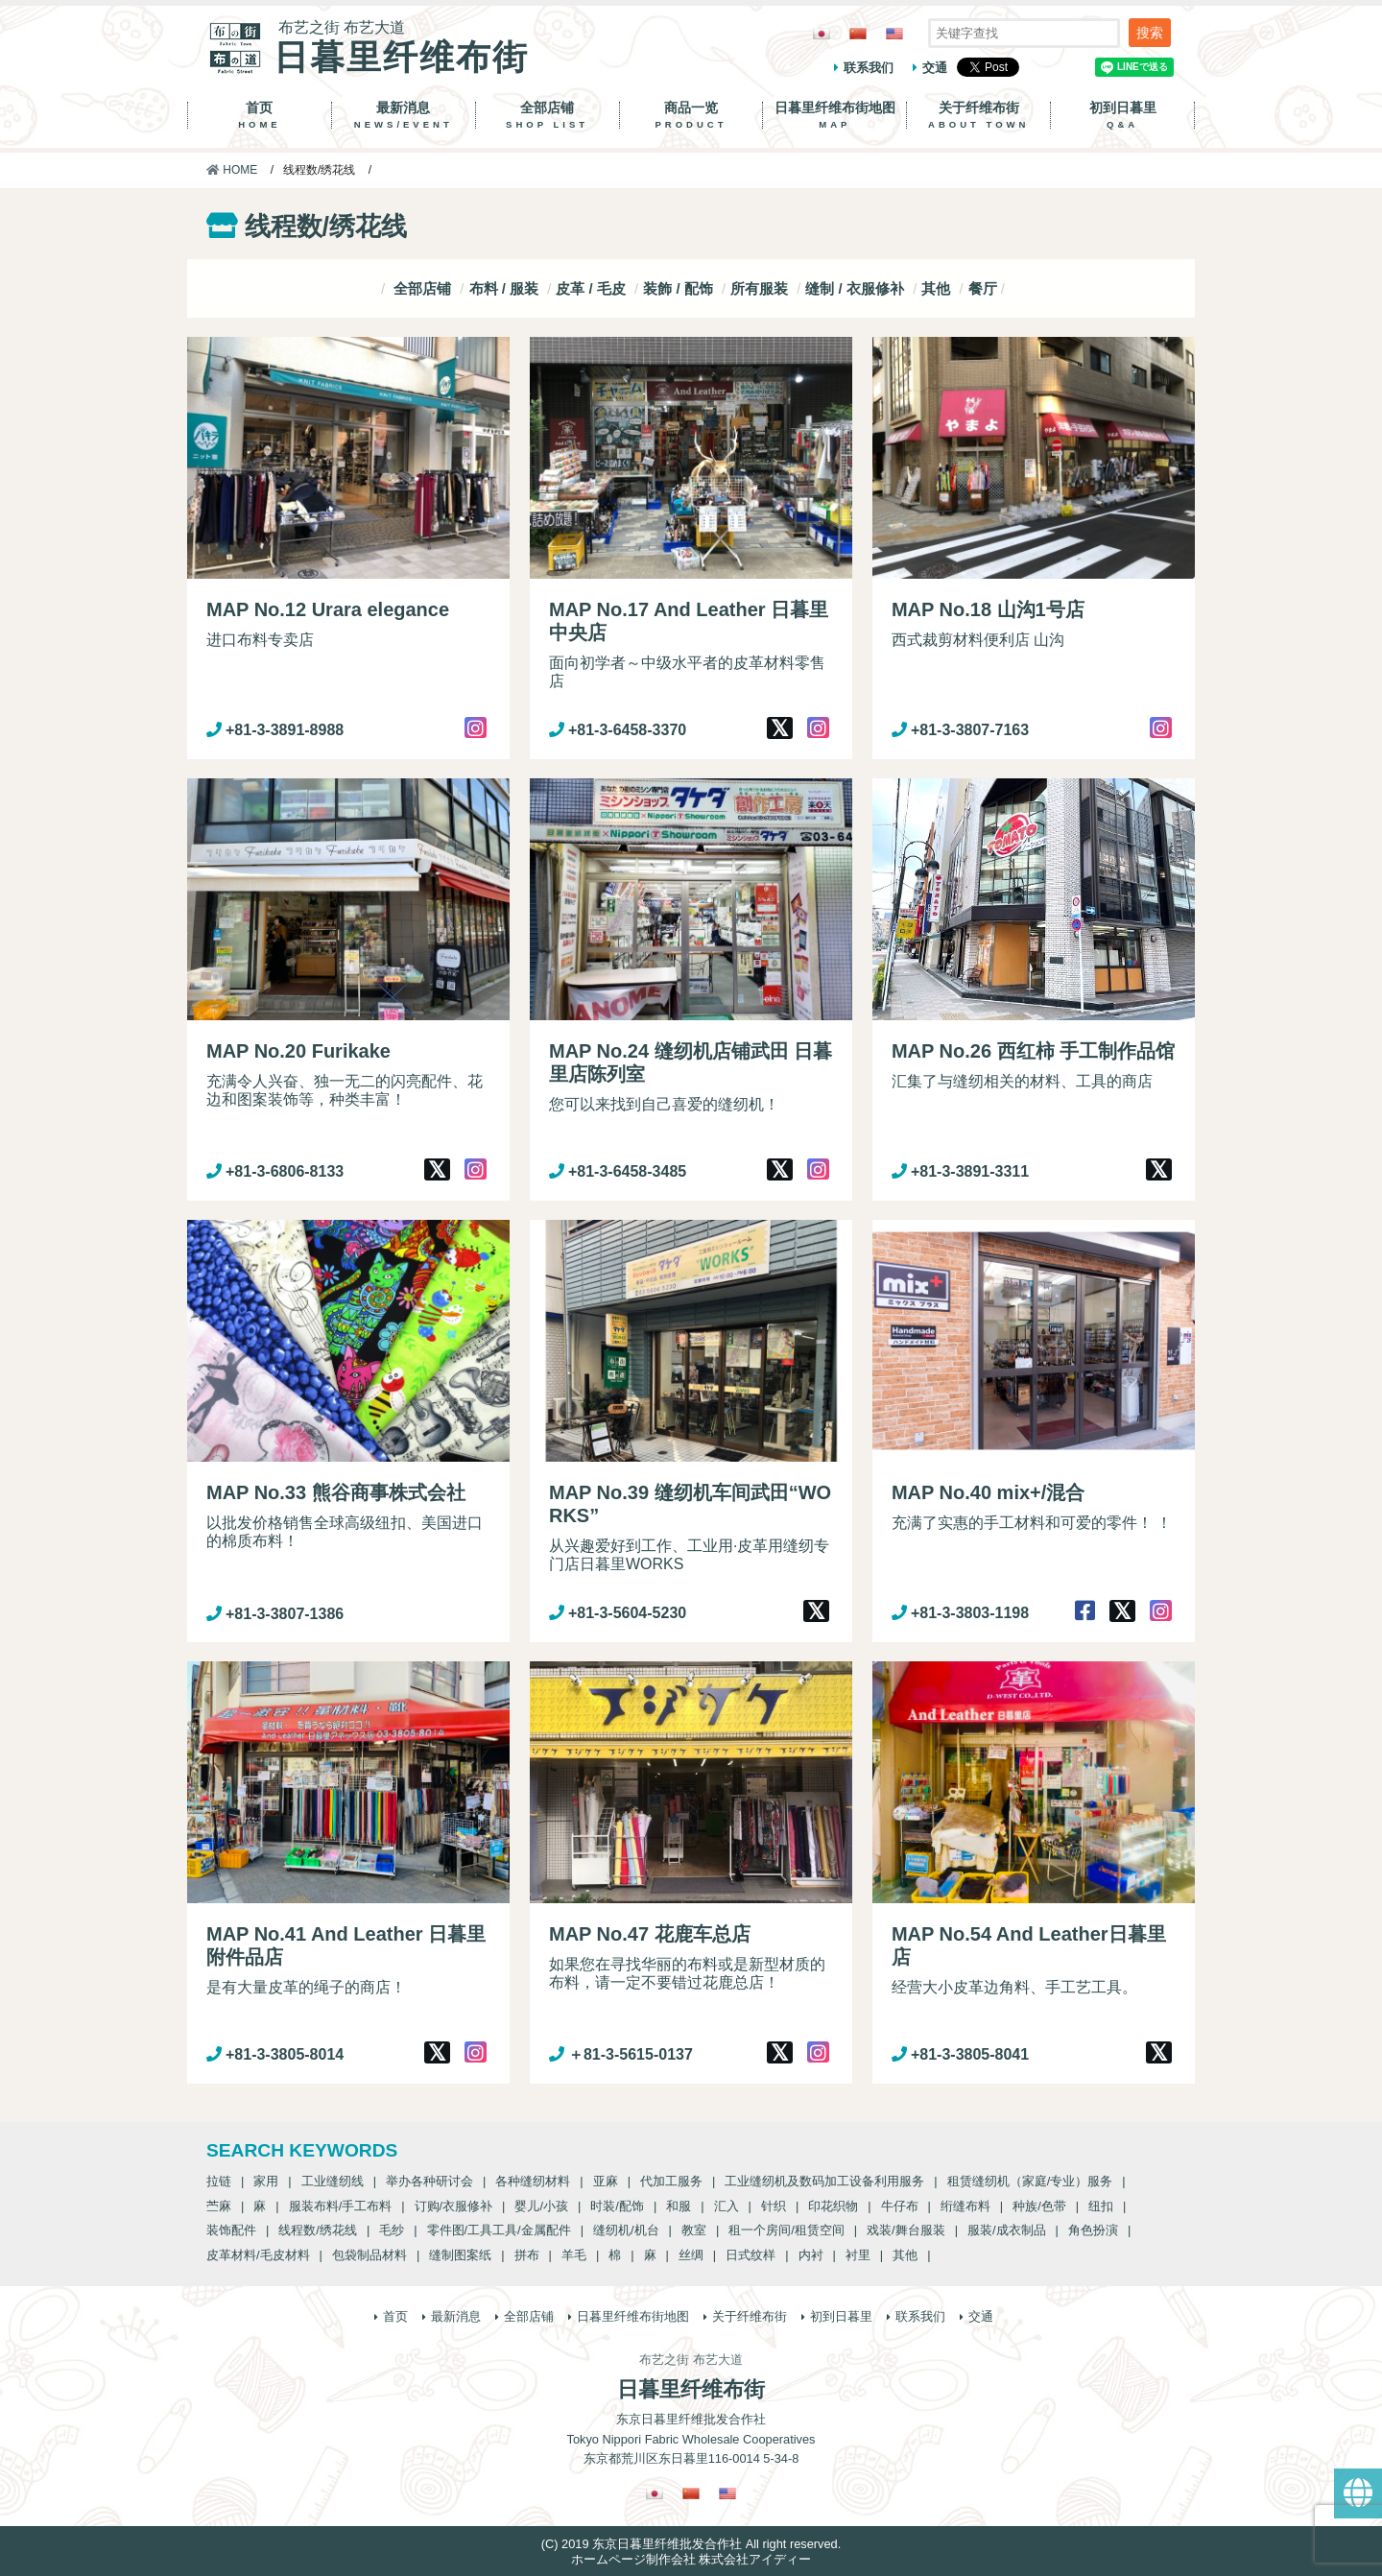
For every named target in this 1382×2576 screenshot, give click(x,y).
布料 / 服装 (504, 288)
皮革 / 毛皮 (591, 288)
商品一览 (691, 115)
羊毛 (573, 2255)
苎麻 (218, 2206)
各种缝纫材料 (532, 2181)
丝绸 (691, 2255)
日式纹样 (750, 2255)
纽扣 (1100, 2206)
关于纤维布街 (978, 115)
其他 (935, 288)
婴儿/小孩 (541, 2206)
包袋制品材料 (369, 2255)
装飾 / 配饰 (678, 288)
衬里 (858, 2255)
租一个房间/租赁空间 (786, 2230)
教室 (693, 2230)
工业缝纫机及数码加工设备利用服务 (824, 2181)
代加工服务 (671, 2181)
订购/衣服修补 (454, 2206)
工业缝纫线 (332, 2181)
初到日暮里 (1122, 115)
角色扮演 (1093, 2230)
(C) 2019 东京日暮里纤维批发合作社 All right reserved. (691, 2544)
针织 (773, 2206)
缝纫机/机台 (626, 2230)
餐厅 (982, 288)
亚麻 (605, 2181)
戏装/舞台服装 (906, 2230)
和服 (678, 2206)
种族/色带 (1039, 2206)
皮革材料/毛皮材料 (258, 2255)
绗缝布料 (965, 2206)
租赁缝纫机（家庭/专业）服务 (1030, 2181)
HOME (231, 170)
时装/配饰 (617, 2206)
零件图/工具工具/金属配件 (499, 2230)
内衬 (810, 2255)
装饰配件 (231, 2230)
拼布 (526, 2255)
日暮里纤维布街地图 (834, 115)
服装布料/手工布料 (341, 2206)
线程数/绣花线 (317, 2230)
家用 (265, 2181)
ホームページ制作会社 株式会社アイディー (691, 2559)
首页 (259, 115)
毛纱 (391, 2230)
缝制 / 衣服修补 (854, 288)
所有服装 (759, 288)
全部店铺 (547, 115)
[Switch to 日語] (821, 33)
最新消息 (403, 115)
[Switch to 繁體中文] (858, 33)
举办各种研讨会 (429, 2181)
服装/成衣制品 (1006, 2230)
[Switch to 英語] (894, 33)
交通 (934, 67)
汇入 (726, 2206)
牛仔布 (899, 2206)
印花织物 (833, 2206)
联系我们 (869, 67)
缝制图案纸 (460, 2255)
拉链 (218, 2181)
